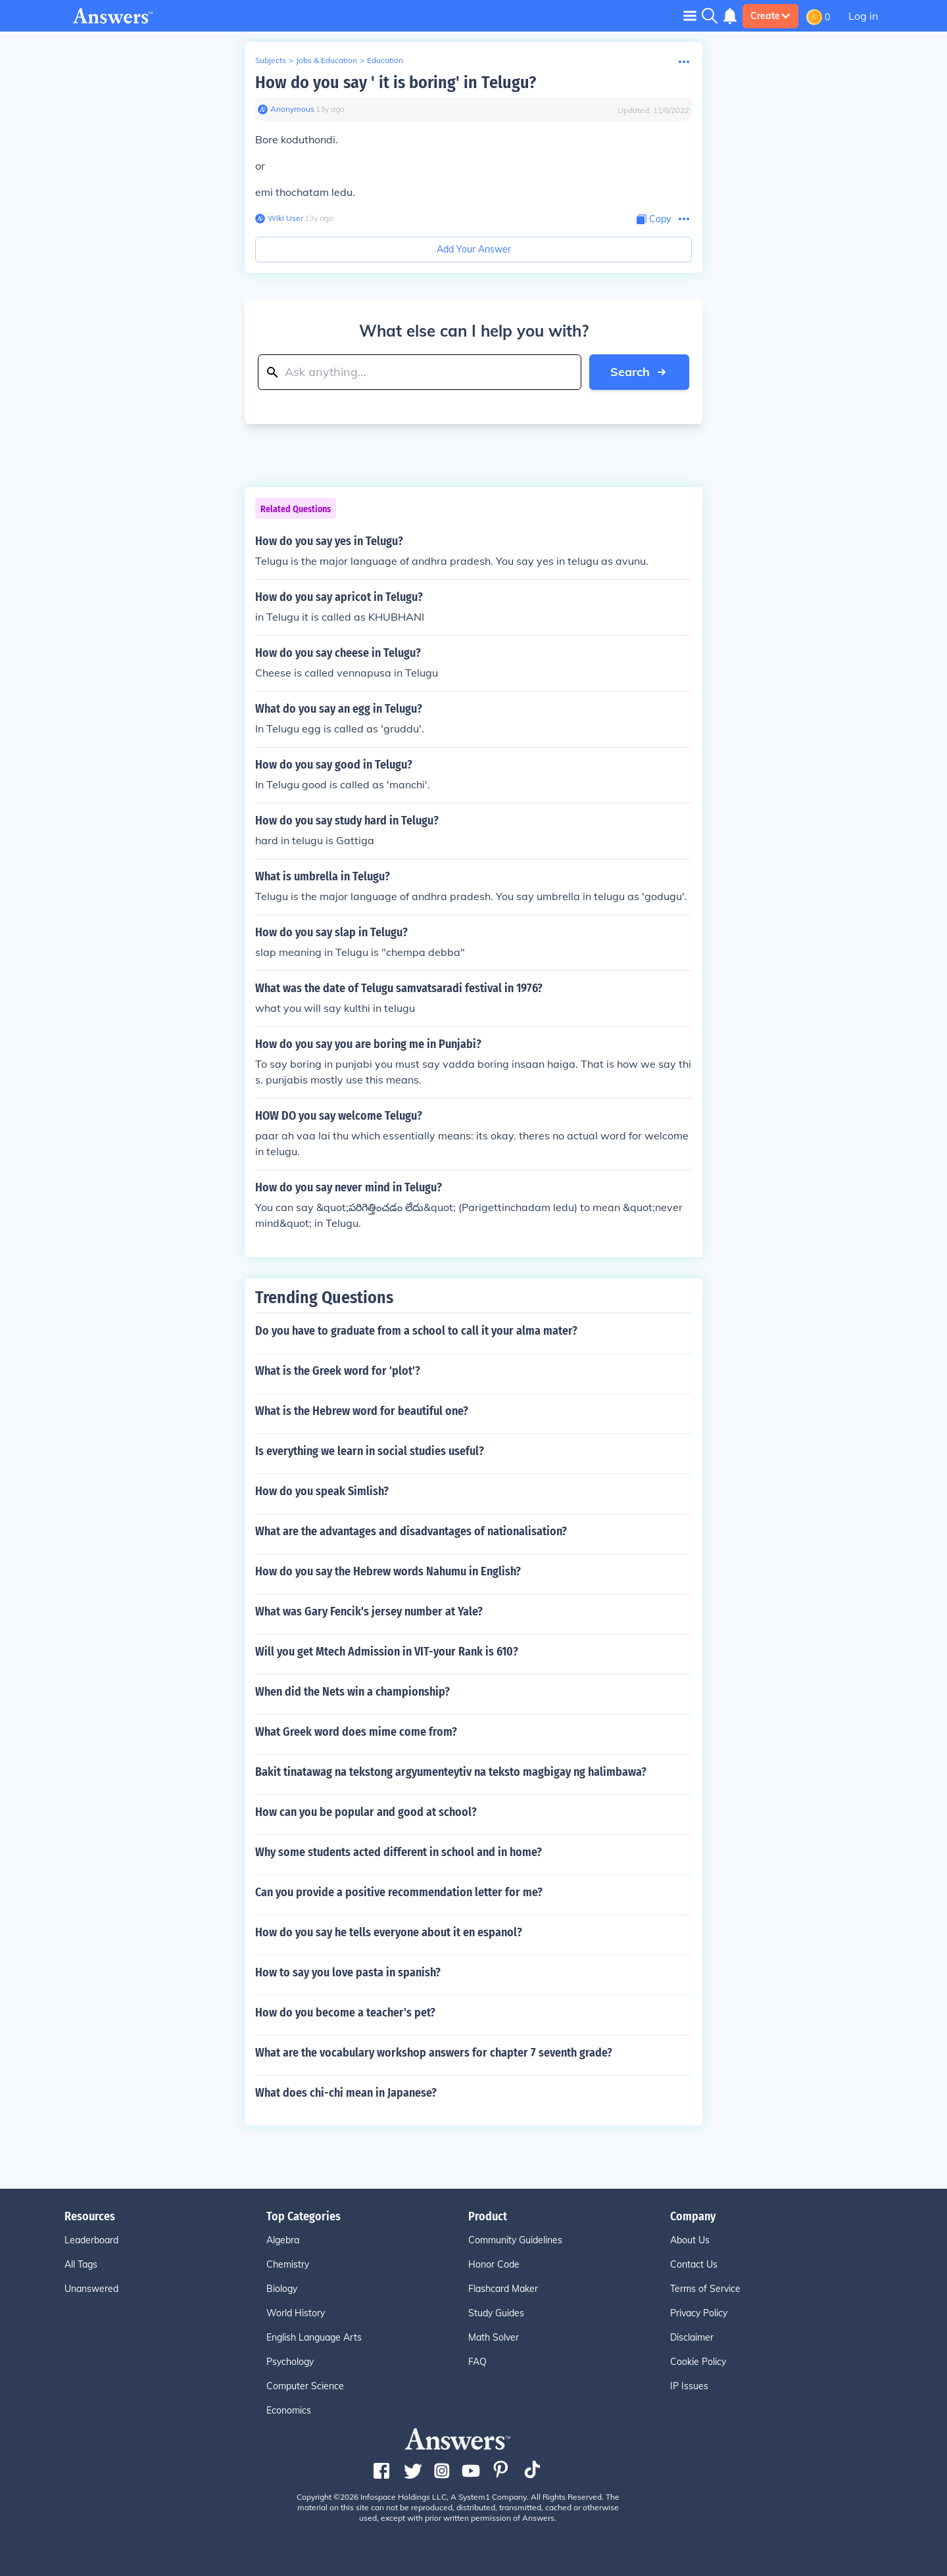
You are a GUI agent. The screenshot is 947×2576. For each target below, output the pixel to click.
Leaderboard (91, 2240)
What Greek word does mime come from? (356, 1732)
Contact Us (693, 2264)
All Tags (80, 2264)
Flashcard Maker (503, 2289)
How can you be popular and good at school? (366, 1812)
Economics (288, 2410)
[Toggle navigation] (689, 15)
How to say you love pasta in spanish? (348, 1972)
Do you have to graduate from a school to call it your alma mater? (416, 1331)
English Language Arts (314, 2337)
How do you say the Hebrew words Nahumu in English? (388, 1571)
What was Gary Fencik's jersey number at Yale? (369, 1611)
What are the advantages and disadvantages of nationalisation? (411, 1531)
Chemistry (287, 2264)
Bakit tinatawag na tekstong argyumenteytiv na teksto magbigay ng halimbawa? (450, 1772)
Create (770, 16)
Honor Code (494, 2264)
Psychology (290, 2362)
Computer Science (305, 2386)
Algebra (282, 2240)
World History (295, 2313)
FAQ (477, 2362)
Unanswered (91, 2289)
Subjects (270, 60)
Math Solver (493, 2337)
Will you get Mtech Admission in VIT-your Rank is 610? (386, 1651)
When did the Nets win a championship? (352, 1691)
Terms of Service (705, 2289)
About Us (690, 2240)
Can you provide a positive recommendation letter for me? (399, 1892)
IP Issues (689, 2386)
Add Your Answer (474, 249)
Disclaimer (692, 2337)
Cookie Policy (698, 2362)
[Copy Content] (654, 219)
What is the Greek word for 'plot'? (337, 1371)
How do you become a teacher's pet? (345, 2012)
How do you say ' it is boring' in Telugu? (395, 82)
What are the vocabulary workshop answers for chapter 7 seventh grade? (433, 2052)
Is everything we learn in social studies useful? (369, 1451)
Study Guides (496, 2313)
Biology (281, 2289)
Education (385, 60)
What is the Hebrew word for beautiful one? (361, 1411)
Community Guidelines (515, 2240)
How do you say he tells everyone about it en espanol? (388, 1932)
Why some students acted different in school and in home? (398, 1852)
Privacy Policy (698, 2313)
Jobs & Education (326, 60)
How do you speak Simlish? (322, 1491)
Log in (863, 15)
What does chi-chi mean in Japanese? (346, 2093)
